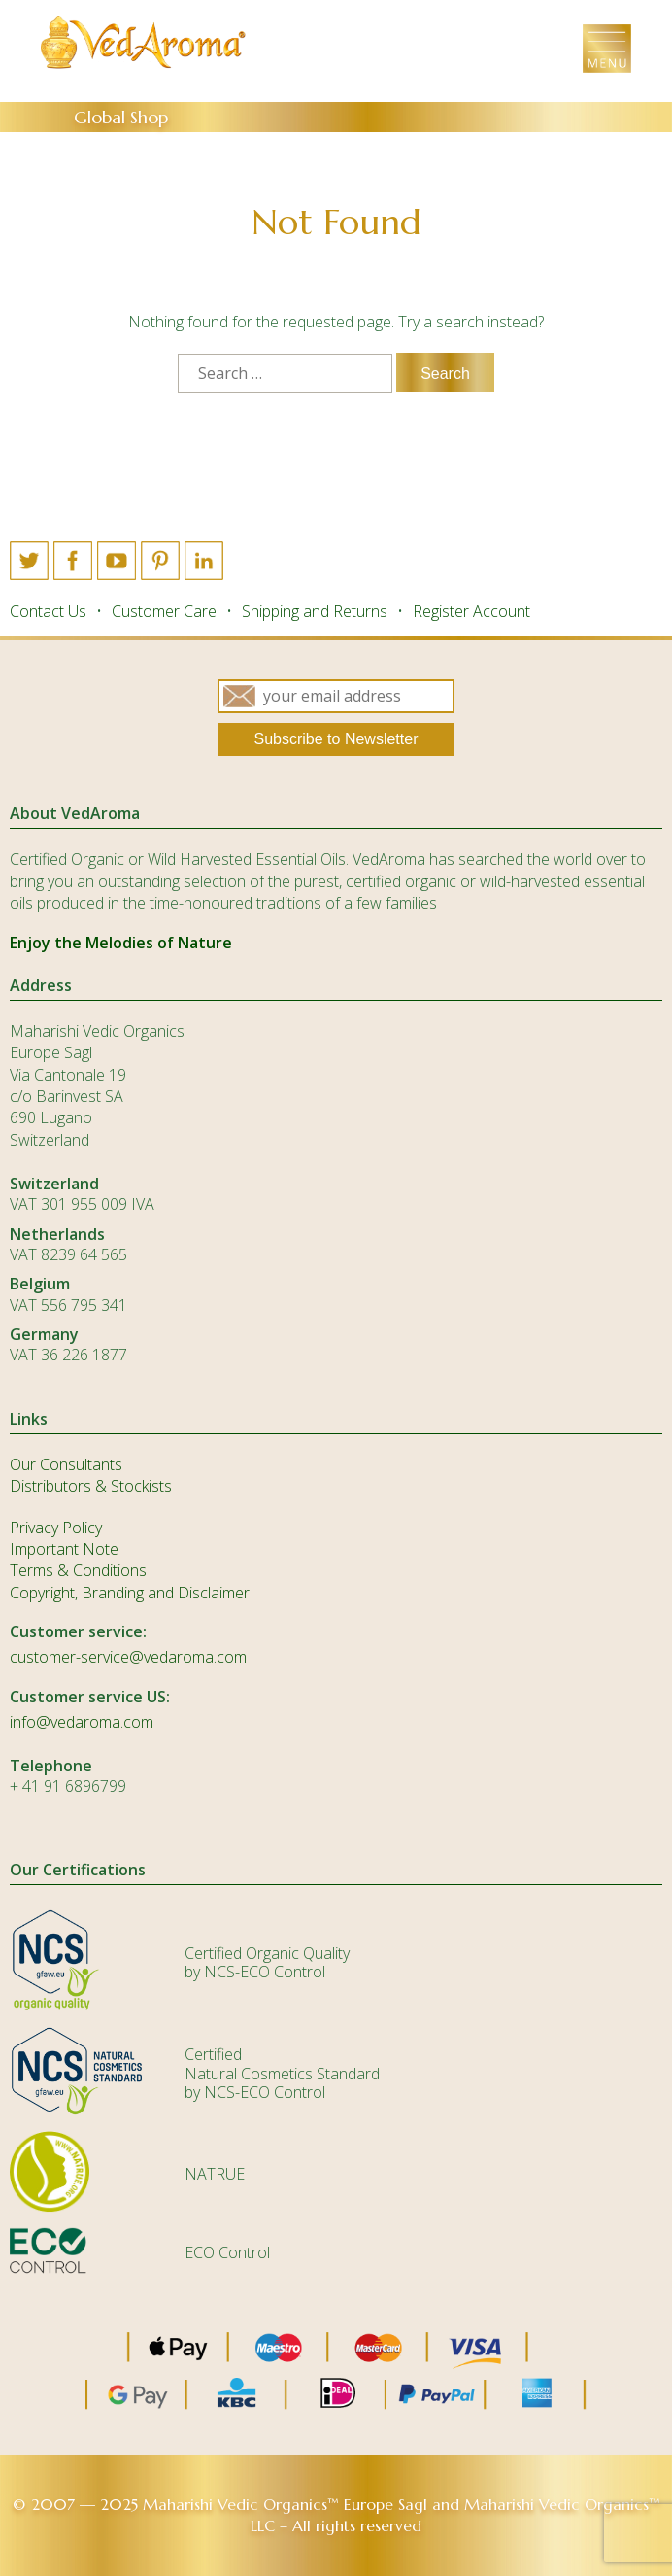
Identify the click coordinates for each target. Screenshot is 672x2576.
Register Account (471, 611)
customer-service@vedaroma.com (128, 1656)
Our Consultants (66, 1464)
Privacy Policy (56, 1527)
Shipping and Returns (314, 611)
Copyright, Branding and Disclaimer (130, 1592)
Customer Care (164, 611)
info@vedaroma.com (81, 1722)
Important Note (64, 1549)
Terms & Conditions (78, 1570)
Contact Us (48, 611)
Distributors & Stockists (91, 1485)
